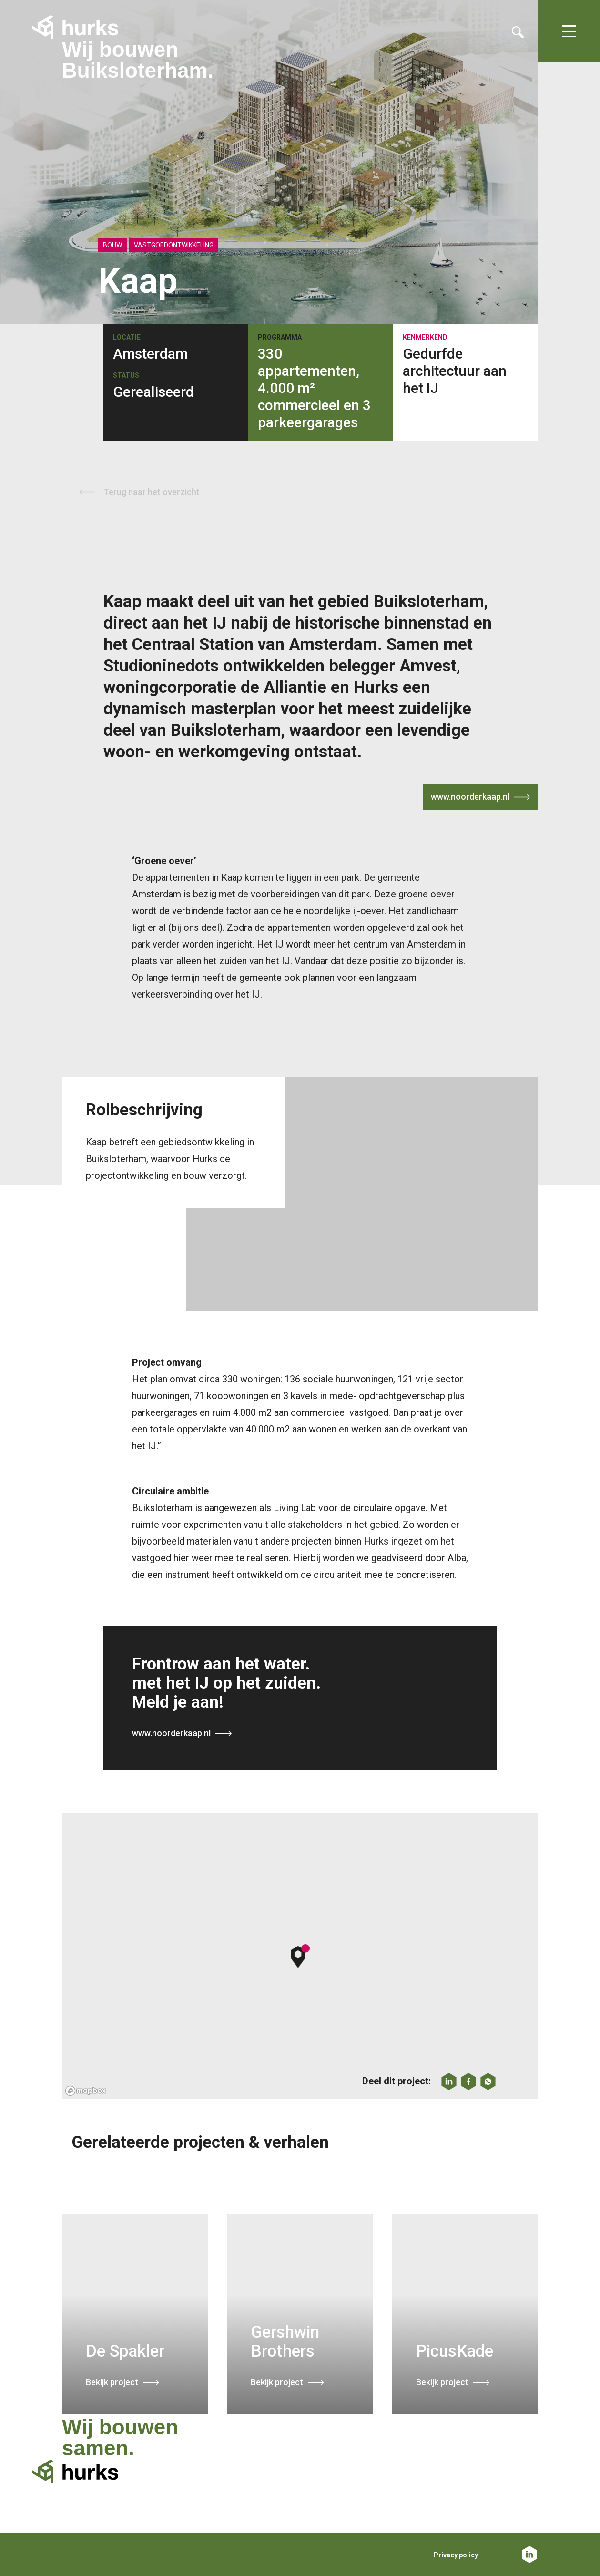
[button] (300, 1956)
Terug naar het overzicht (151, 492)
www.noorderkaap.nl (470, 797)
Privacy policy (456, 2555)
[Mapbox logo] (86, 2090)
